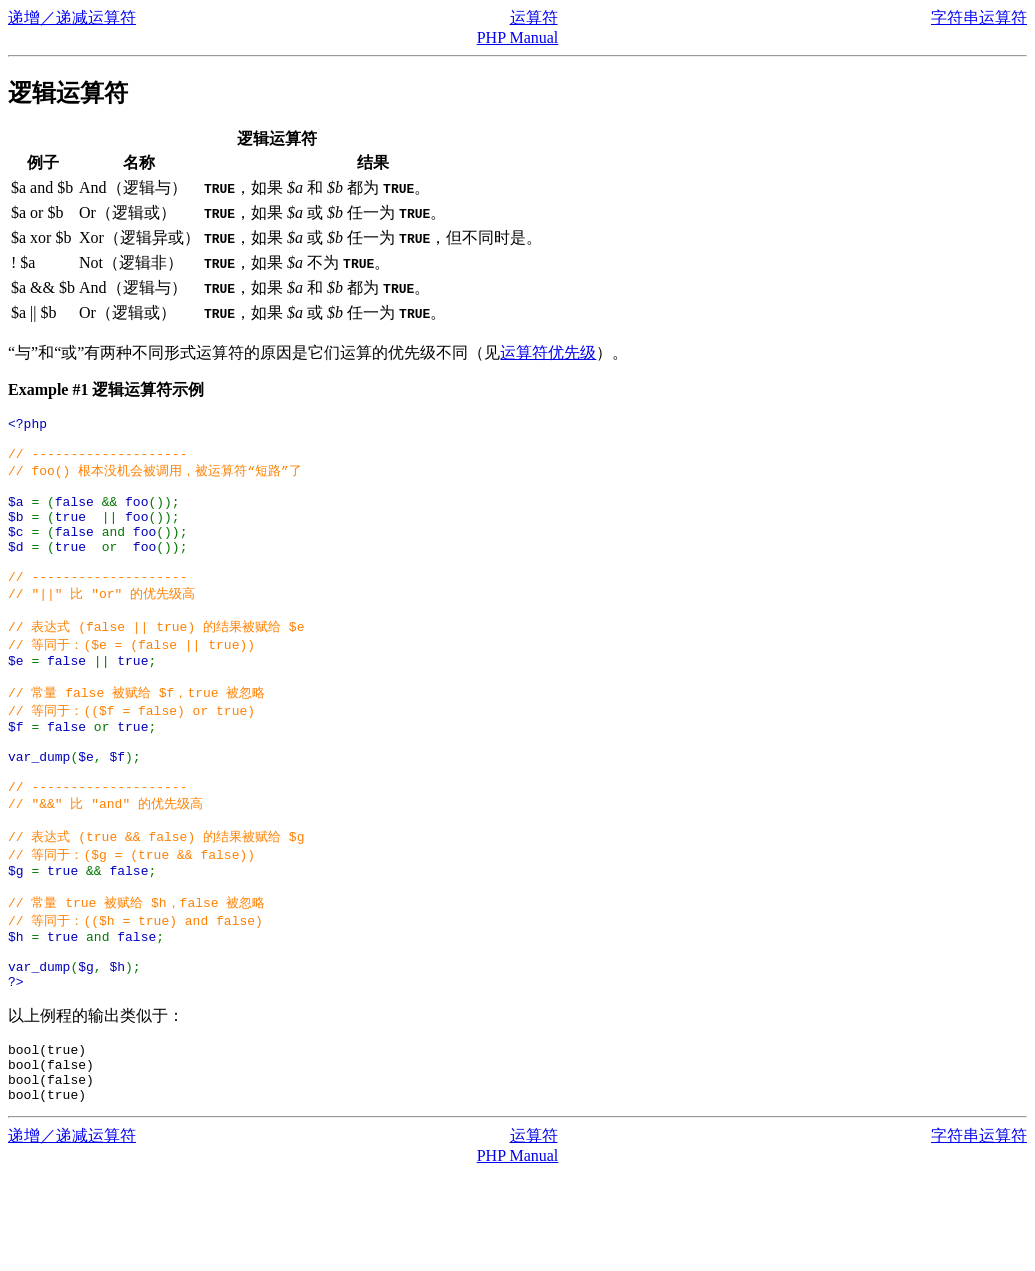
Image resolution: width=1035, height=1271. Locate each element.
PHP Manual (518, 37)
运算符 (534, 17)
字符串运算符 (979, 17)
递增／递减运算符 (72, 17)
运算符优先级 (548, 352)
